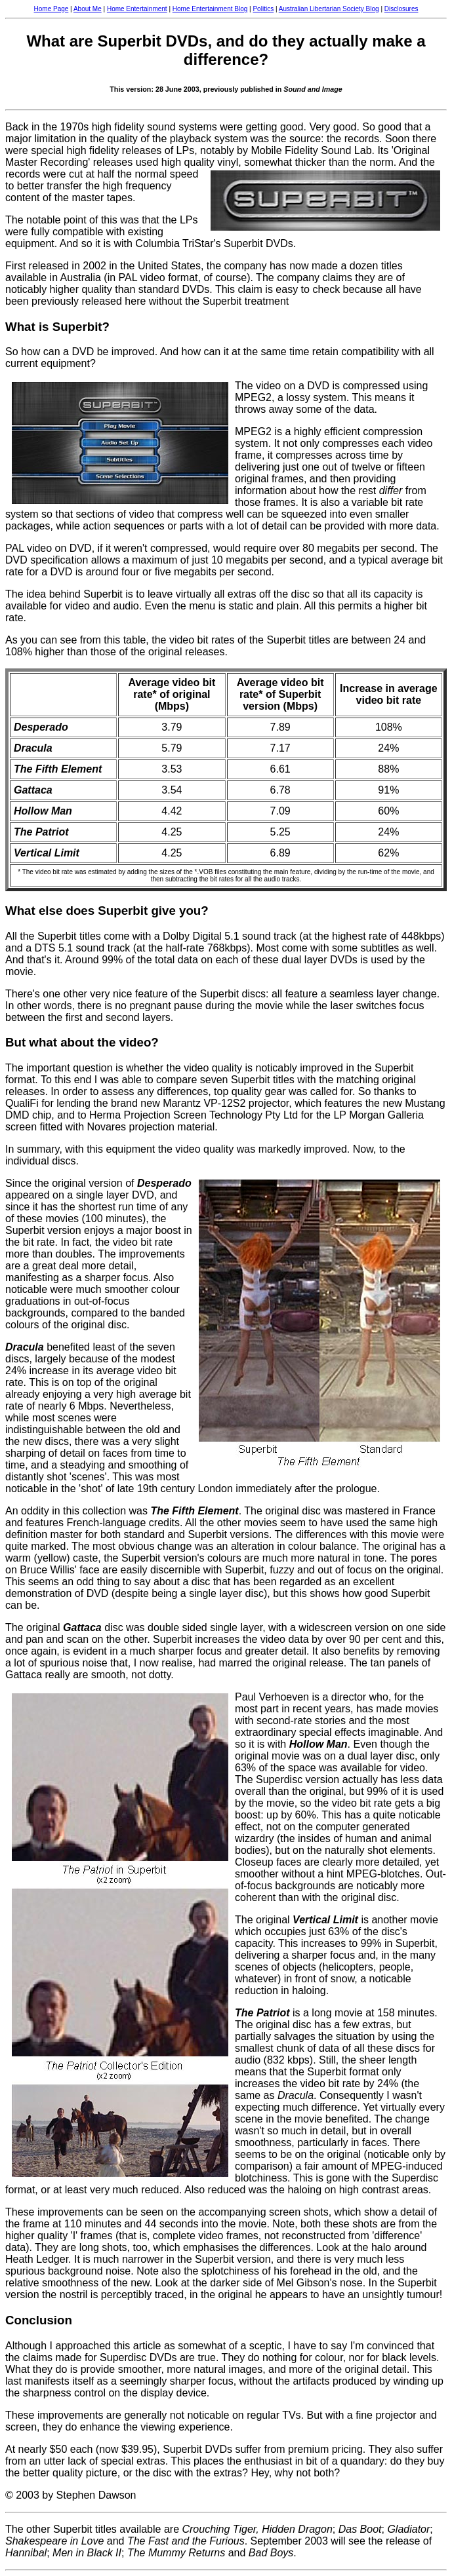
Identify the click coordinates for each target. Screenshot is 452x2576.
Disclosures (401, 8)
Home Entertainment (137, 8)
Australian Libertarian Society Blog (329, 8)
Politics (263, 8)
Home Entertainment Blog (210, 8)
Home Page (51, 8)
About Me (87, 8)
